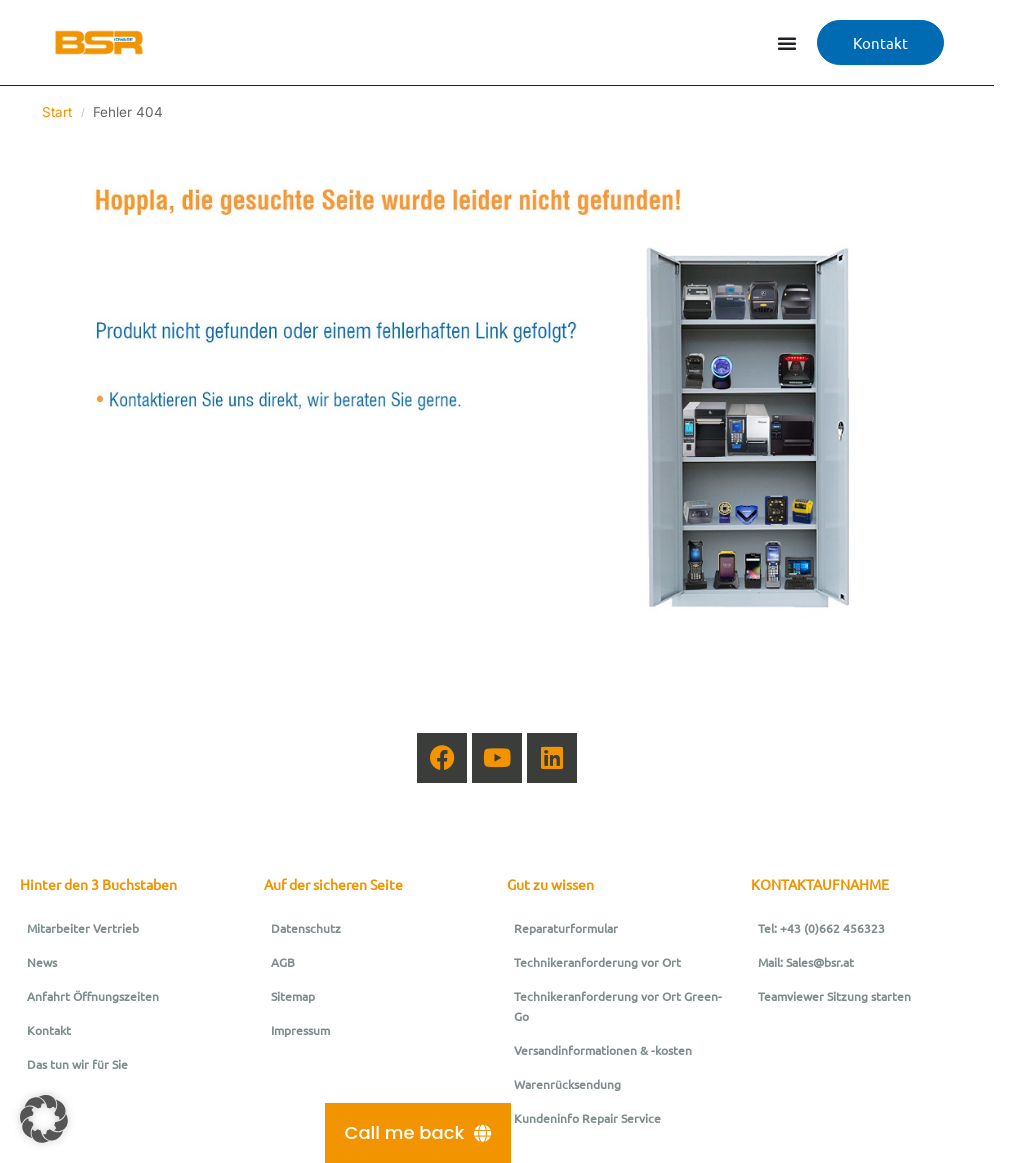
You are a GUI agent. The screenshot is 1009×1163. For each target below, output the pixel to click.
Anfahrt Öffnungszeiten (93, 996)
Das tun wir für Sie (77, 1064)
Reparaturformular (566, 928)
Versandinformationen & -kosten (603, 1050)
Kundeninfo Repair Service (587, 1118)
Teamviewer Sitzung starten (834, 996)
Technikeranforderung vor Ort (597, 962)
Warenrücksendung (567, 1084)
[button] (44, 1119)
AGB (283, 962)
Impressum (300, 1030)
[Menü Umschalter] (787, 43)
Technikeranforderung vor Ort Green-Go (618, 1006)
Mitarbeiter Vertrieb (83, 928)
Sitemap (293, 996)
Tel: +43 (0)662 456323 (821, 928)
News (42, 962)
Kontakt (49, 1030)
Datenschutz (306, 928)
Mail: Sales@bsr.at (806, 962)
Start (57, 112)
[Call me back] (418, 1133)
